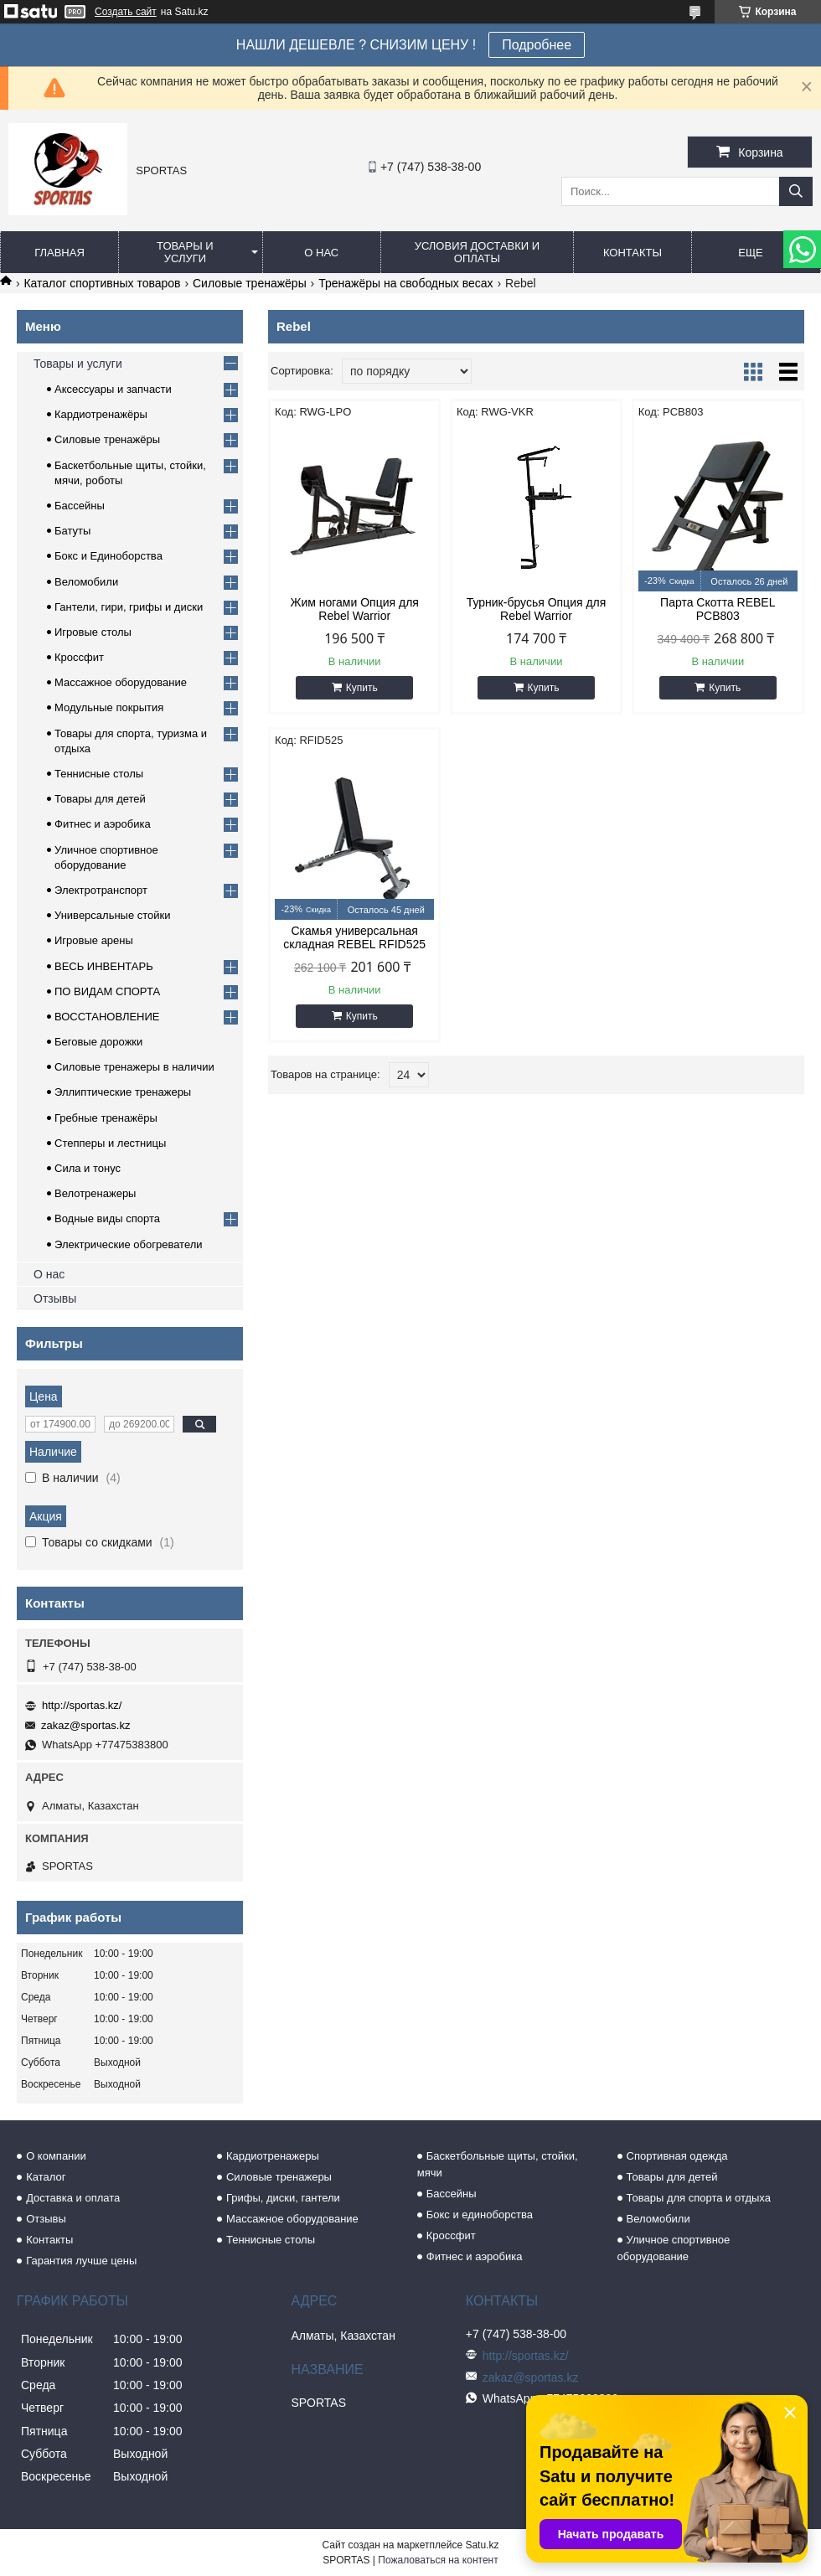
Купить (362, 688)
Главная (59, 252)
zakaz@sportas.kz (85, 1725)
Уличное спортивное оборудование (674, 2248)
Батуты (72, 530)
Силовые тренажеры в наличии (134, 1067)
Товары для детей (100, 798)
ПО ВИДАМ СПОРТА (107, 991)
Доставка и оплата (73, 2197)
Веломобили (86, 582)
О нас (321, 252)
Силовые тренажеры (279, 2177)
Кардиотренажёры (100, 414)
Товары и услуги (185, 252)
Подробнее (536, 45)
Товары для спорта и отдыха (699, 2197)
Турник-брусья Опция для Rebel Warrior (537, 609)
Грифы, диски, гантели (283, 2197)
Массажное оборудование (120, 682)
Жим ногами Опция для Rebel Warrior (354, 609)
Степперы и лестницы (110, 1143)
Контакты (632, 252)
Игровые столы (93, 632)
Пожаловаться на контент (438, 2560)
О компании (56, 2156)
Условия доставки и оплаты (477, 252)
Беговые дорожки (98, 1041)
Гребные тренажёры (105, 1118)
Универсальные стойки (112, 915)
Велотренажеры (95, 1193)
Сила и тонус (87, 1168)
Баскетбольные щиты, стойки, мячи (497, 2164)
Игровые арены (93, 940)
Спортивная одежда (677, 2156)
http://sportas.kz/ (81, 1705)
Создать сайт (126, 12)
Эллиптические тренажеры (122, 1092)
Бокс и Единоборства (108, 556)
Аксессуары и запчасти (113, 389)
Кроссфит (79, 657)
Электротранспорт (100, 890)
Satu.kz (481, 2545)
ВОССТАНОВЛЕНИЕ (107, 1016)
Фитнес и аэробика (102, 824)
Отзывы (55, 1298)
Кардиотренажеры (272, 2156)
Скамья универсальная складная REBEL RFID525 (354, 937)
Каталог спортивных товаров (101, 283)
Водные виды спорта (107, 1218)
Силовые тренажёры (250, 283)
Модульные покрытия (108, 707)
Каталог (45, 2177)
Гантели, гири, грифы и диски (128, 607)
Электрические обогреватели (128, 1244)
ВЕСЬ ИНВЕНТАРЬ (103, 966)
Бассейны (79, 505)
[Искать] (796, 191)
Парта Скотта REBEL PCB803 (717, 609)
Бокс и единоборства (479, 2214)
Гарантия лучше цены (81, 2260)
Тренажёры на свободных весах (405, 283)
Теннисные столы (98, 773)
